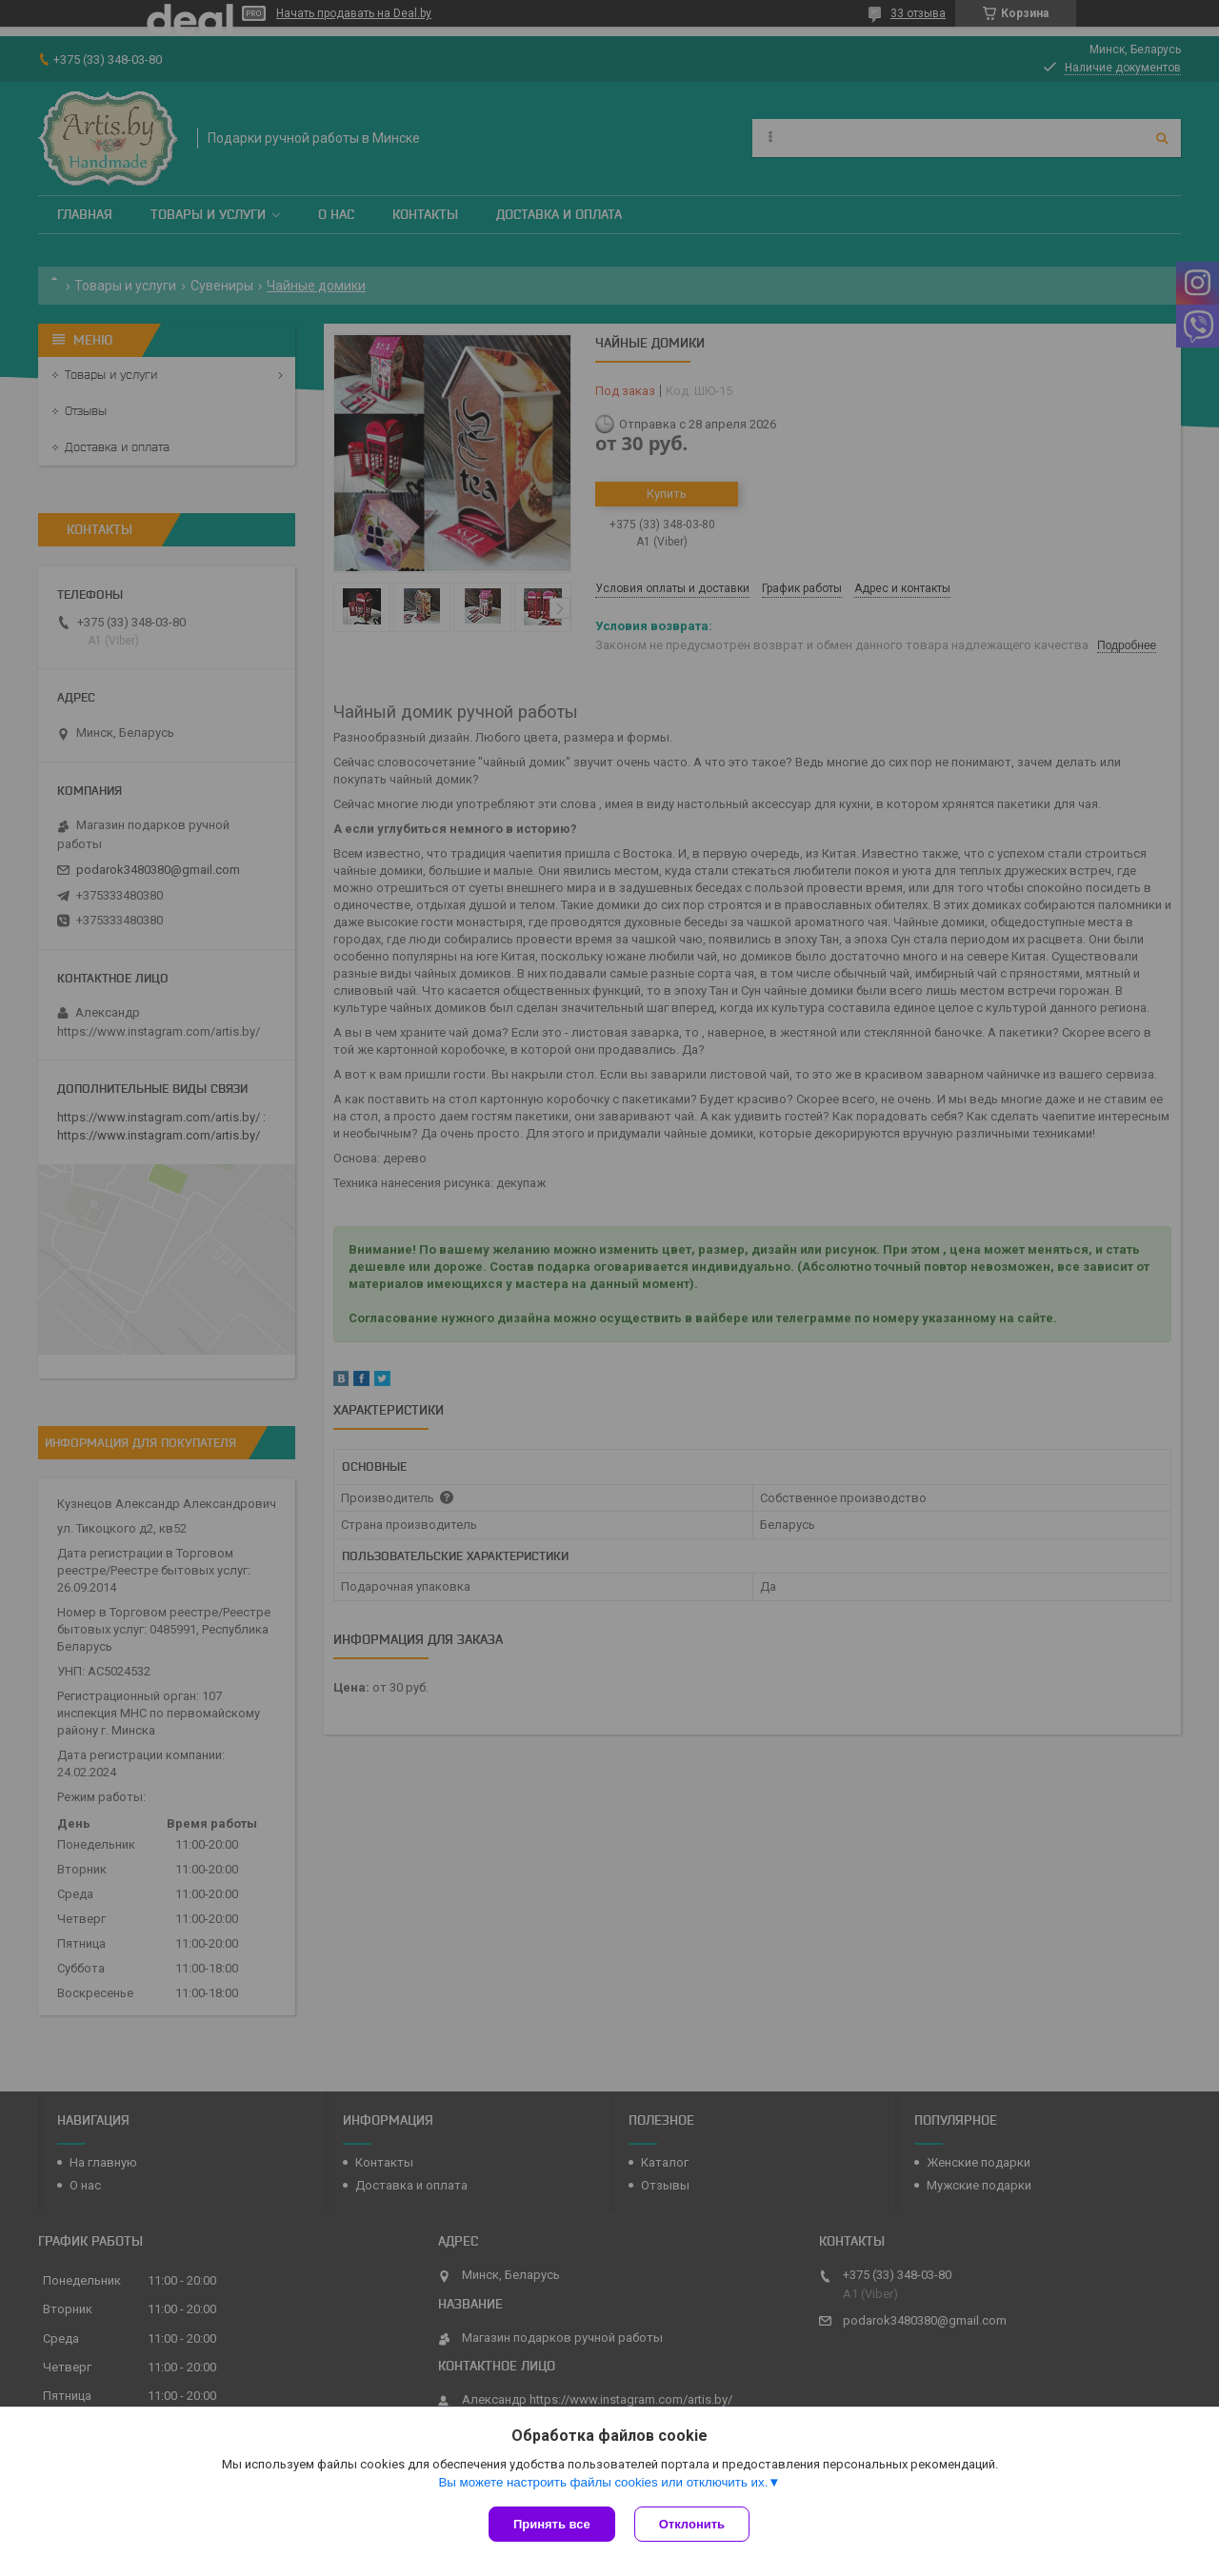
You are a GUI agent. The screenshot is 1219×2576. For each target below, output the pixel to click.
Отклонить (692, 2524)
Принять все (551, 2524)
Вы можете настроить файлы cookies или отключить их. (603, 2482)
